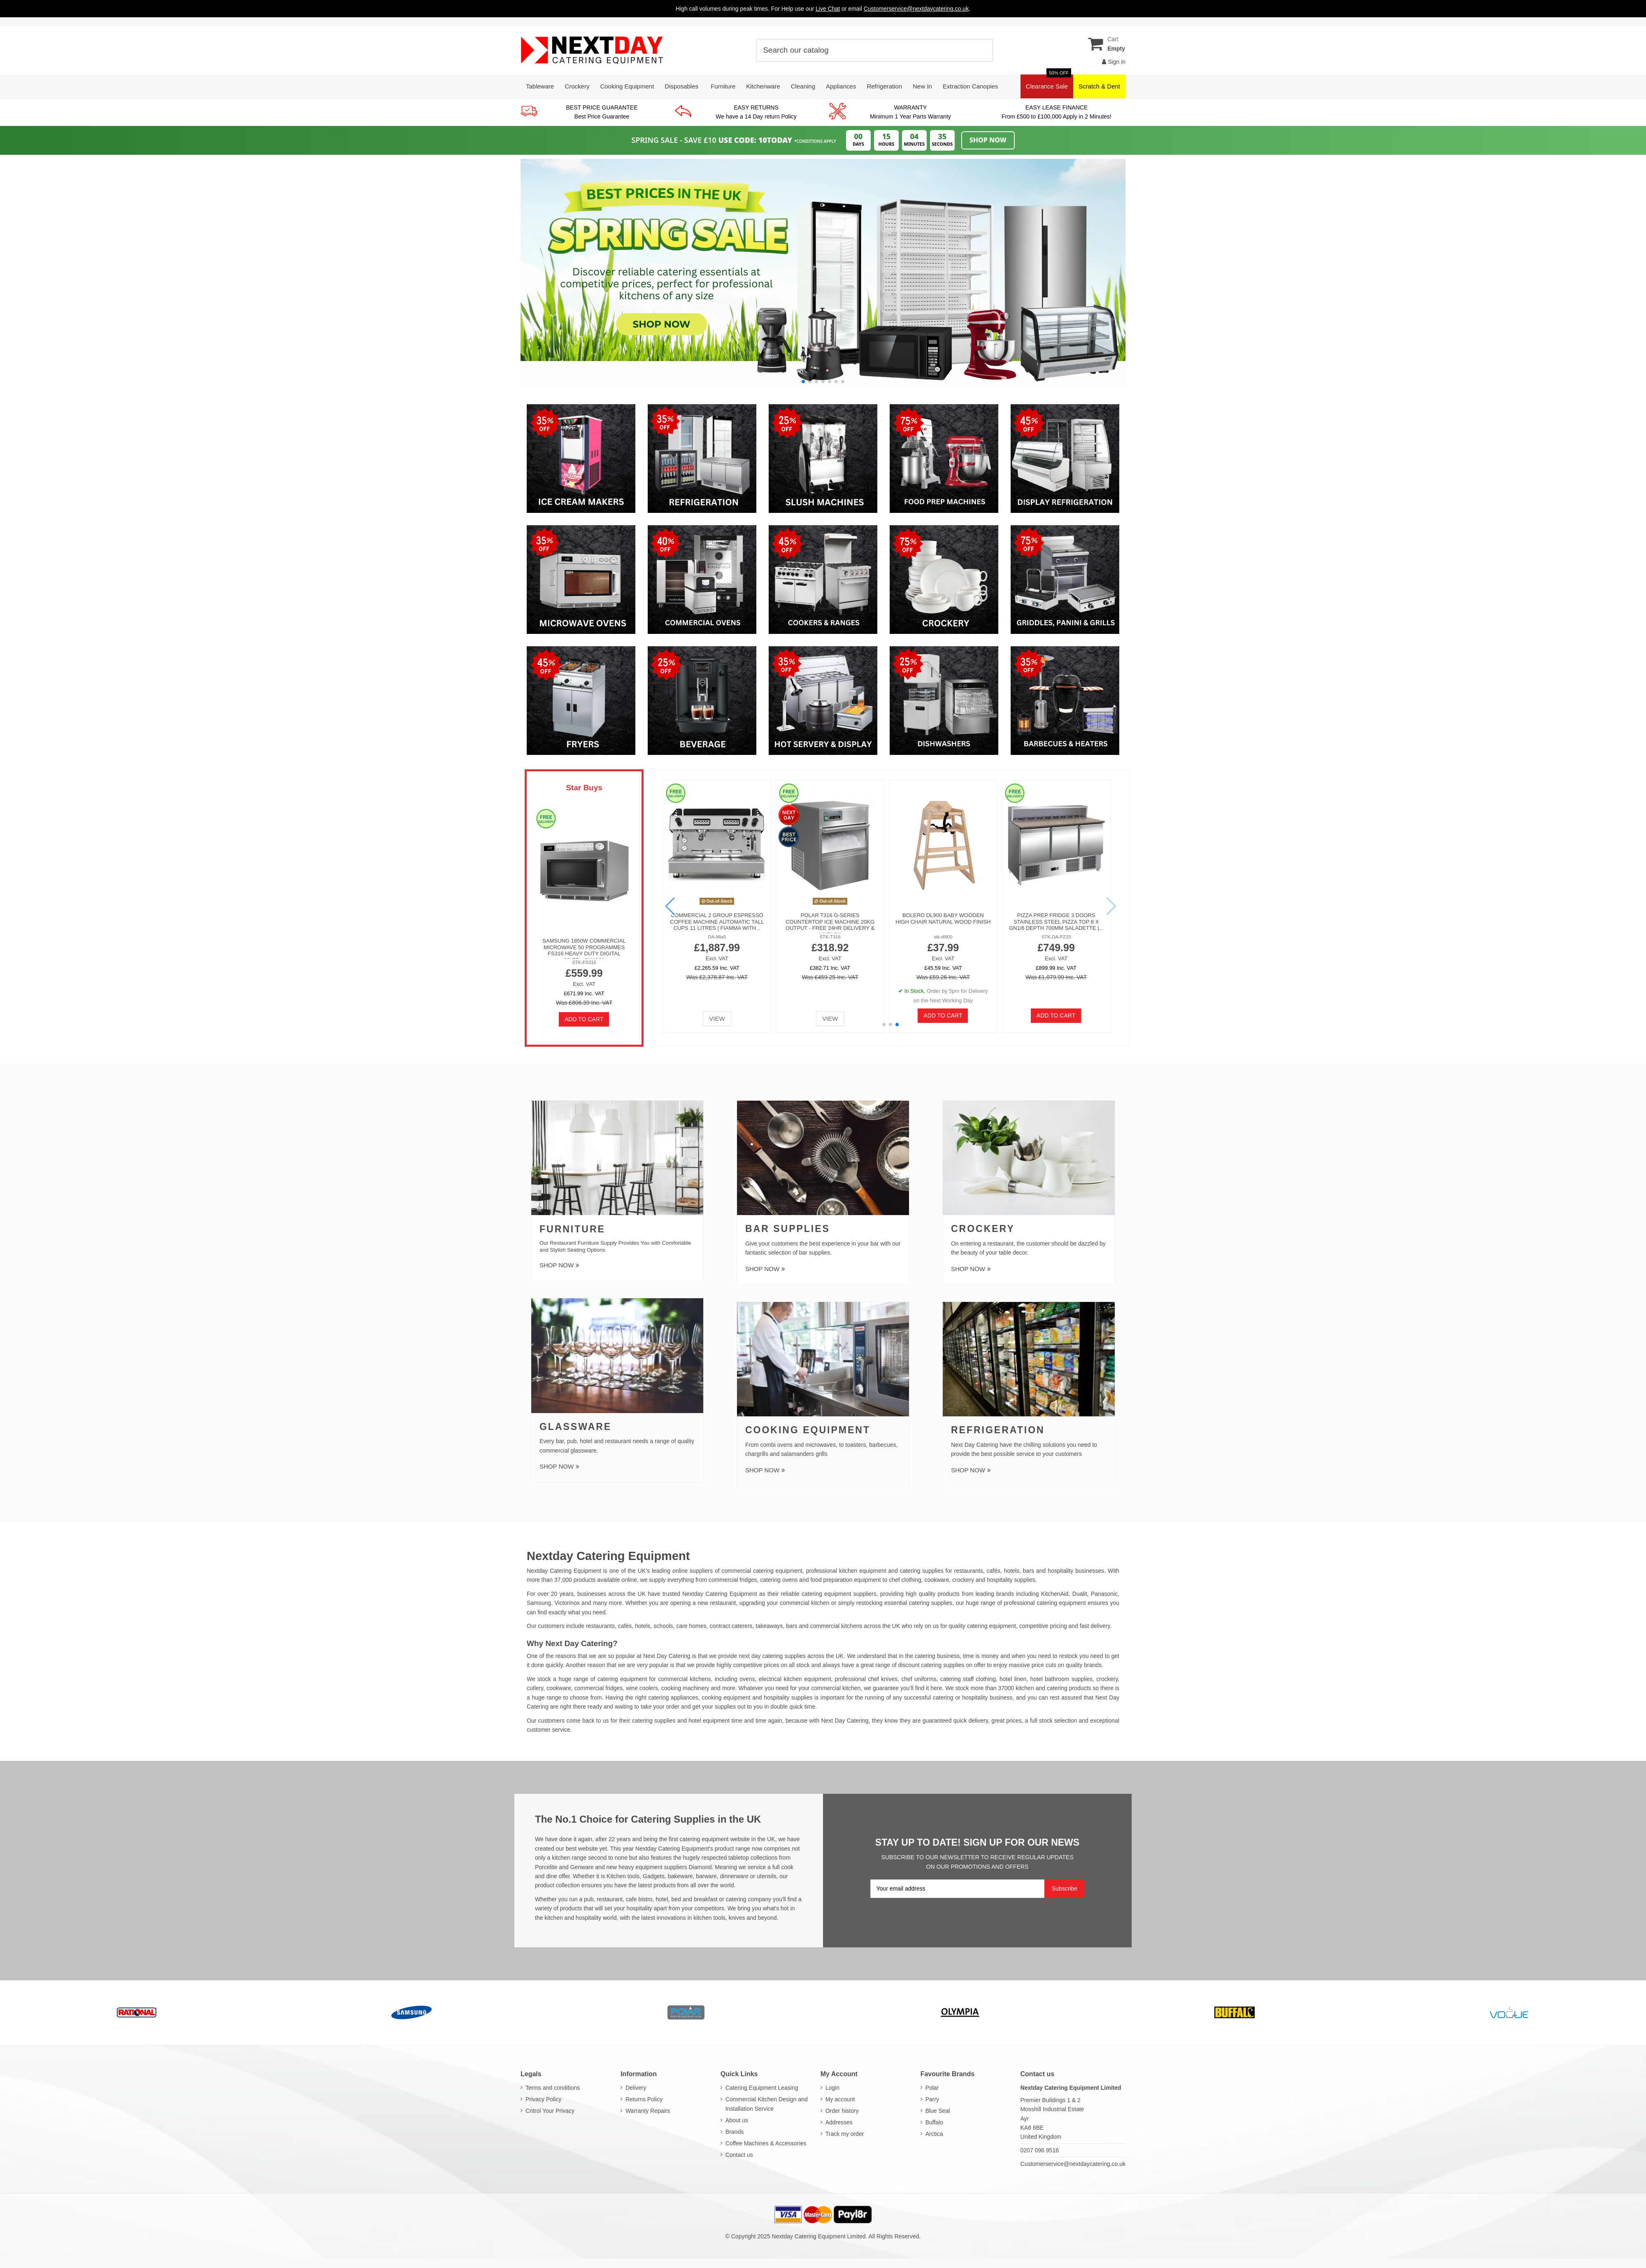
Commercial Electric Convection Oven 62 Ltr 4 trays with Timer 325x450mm (896, 921)
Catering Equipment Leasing (761, 2087)
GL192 (666, 936)
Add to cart (584, 1019)
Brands (734, 2131)
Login (832, 2087)
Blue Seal (937, 2110)
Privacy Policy (543, 2099)
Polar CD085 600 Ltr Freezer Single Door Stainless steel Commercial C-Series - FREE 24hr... (781, 925)
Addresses (839, 2122)
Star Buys (584, 787)
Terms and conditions (552, 2087)
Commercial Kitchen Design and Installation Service (766, 2104)
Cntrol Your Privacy (549, 2110)
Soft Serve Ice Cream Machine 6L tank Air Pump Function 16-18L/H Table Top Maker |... (1011, 921)
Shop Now (988, 139)
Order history (842, 2110)
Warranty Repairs (647, 2110)
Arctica (934, 2134)
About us (736, 2120)
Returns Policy (644, 2099)
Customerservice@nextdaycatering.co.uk (1073, 2164)
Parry (932, 2099)
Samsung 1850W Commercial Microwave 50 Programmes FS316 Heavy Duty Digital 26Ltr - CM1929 (583, 950)
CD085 (781, 936)
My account (840, 2099)
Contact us (739, 2155)
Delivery (635, 2087)
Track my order (844, 2134)
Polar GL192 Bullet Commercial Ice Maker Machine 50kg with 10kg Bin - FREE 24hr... (666, 921)
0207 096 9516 (1040, 2150)
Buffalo (934, 2122)
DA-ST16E (1011, 936)
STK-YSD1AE (896, 936)
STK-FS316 (584, 962)
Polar (932, 2087)
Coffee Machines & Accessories (766, 2143)
